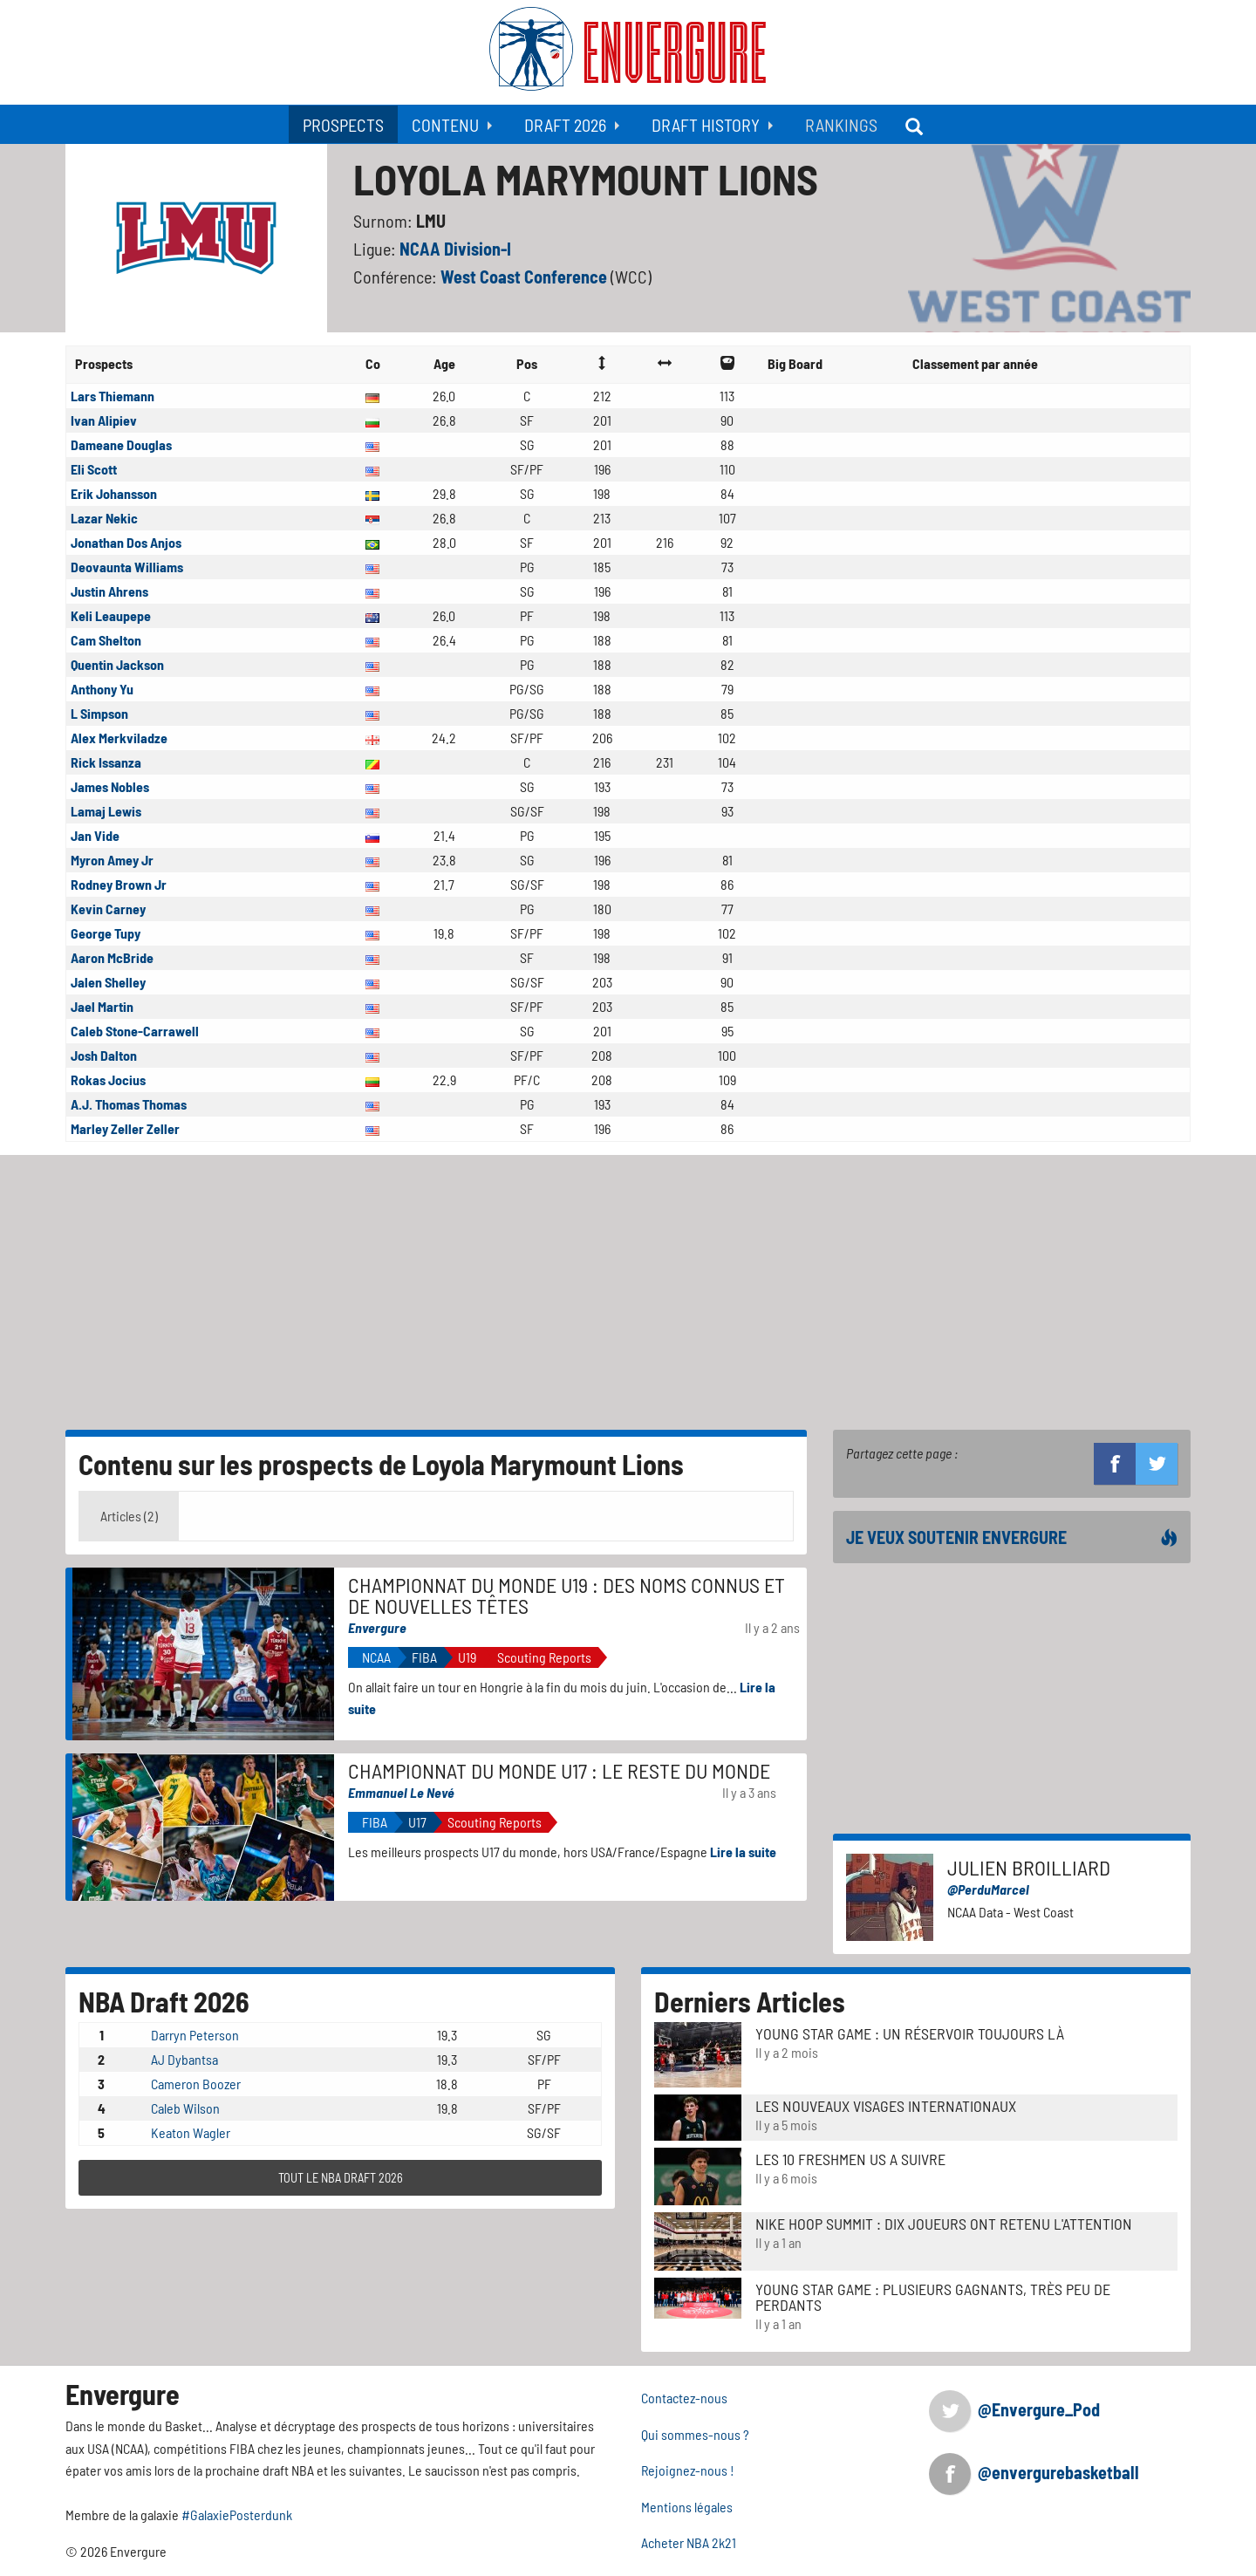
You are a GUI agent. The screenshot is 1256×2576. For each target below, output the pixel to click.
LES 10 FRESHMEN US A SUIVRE (850, 2159)
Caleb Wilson (185, 2108)
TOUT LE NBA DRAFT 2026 (340, 2177)
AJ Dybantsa (184, 2059)
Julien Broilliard (1028, 1867)
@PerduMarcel (988, 1889)
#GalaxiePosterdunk (236, 2514)
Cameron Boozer (196, 2083)
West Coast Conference (525, 276)
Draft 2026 (565, 124)
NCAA (376, 1657)
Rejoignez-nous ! (687, 2470)
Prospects (343, 124)
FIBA (424, 1657)
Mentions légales (687, 2506)
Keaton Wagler (190, 2132)
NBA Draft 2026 (163, 2001)
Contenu (445, 124)
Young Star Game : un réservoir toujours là (909, 2033)
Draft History (706, 124)
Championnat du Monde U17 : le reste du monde (559, 1770)
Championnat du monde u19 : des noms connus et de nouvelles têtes (566, 1595)
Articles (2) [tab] (129, 1515)
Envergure (377, 1627)
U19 (467, 1657)
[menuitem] (343, 124)
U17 (417, 1822)
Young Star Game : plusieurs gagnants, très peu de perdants (932, 2296)
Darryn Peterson (195, 2034)
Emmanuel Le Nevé (401, 1792)
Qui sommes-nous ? (695, 2434)
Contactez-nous (684, 2397)
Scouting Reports (544, 1657)
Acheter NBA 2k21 (688, 2542)
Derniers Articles (749, 2001)
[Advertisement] (628, 1286)
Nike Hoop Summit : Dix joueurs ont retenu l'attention (943, 2223)
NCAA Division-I (455, 248)
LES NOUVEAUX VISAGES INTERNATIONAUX (885, 2105)
